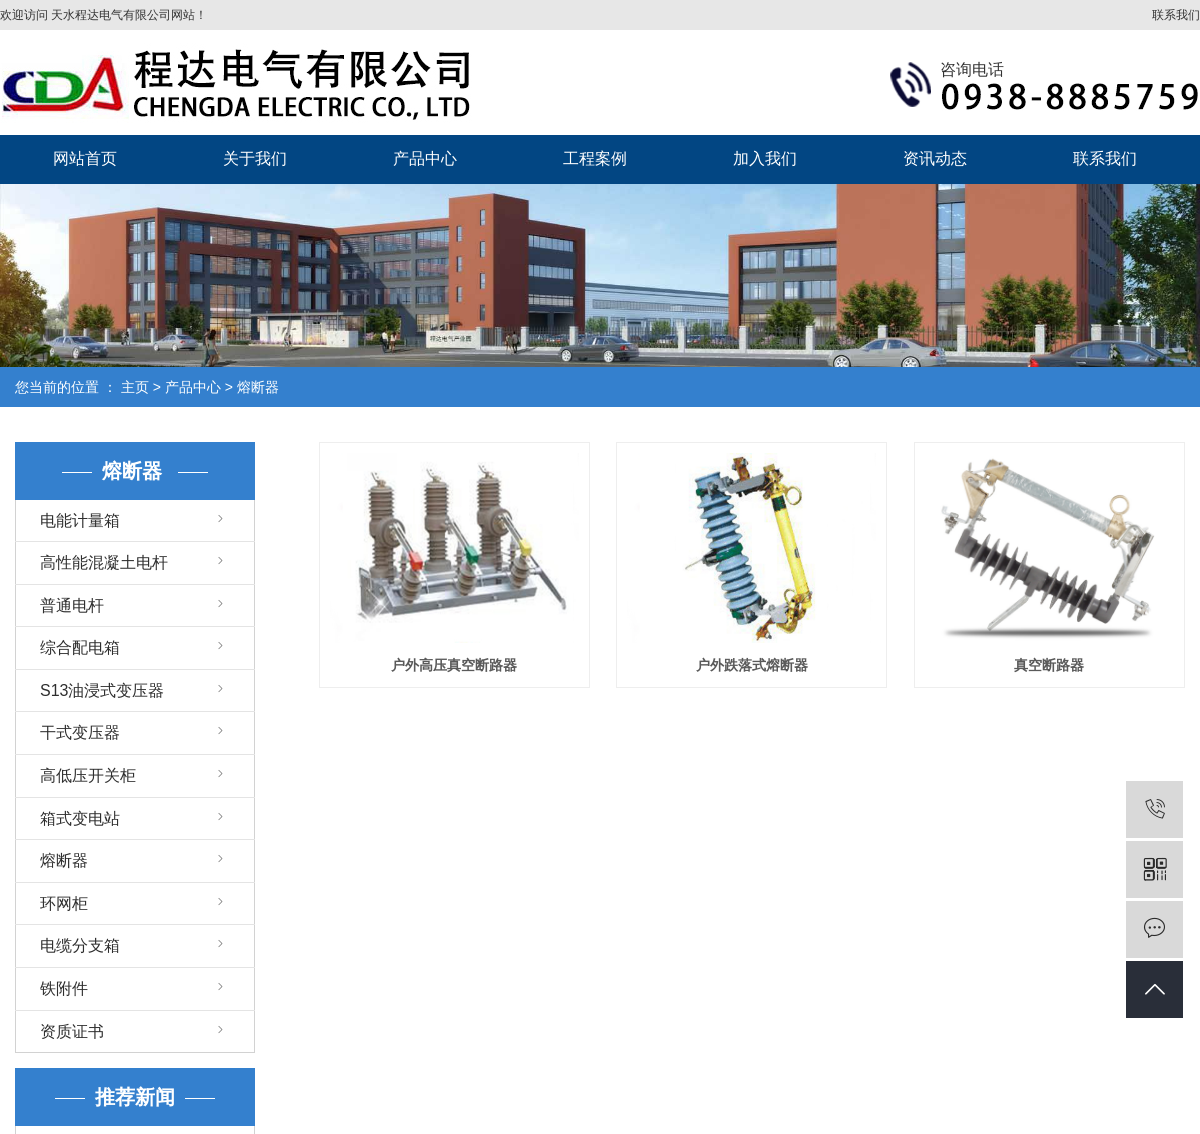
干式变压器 (80, 732)
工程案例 (595, 158)
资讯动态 (935, 158)
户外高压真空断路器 (454, 665)
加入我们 (765, 158)
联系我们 (1176, 15)
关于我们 (255, 158)
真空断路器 (1049, 665)
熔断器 (258, 387)
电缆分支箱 (80, 945)
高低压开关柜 (88, 775)
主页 (135, 387)
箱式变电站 (80, 818)
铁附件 (64, 988)
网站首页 (85, 158)
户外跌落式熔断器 (752, 665)
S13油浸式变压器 (102, 690)
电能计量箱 (80, 520)
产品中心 (425, 158)
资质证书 (72, 1031)
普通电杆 (72, 605)
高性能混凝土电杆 (104, 562)
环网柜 (64, 903)
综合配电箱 (80, 647)
